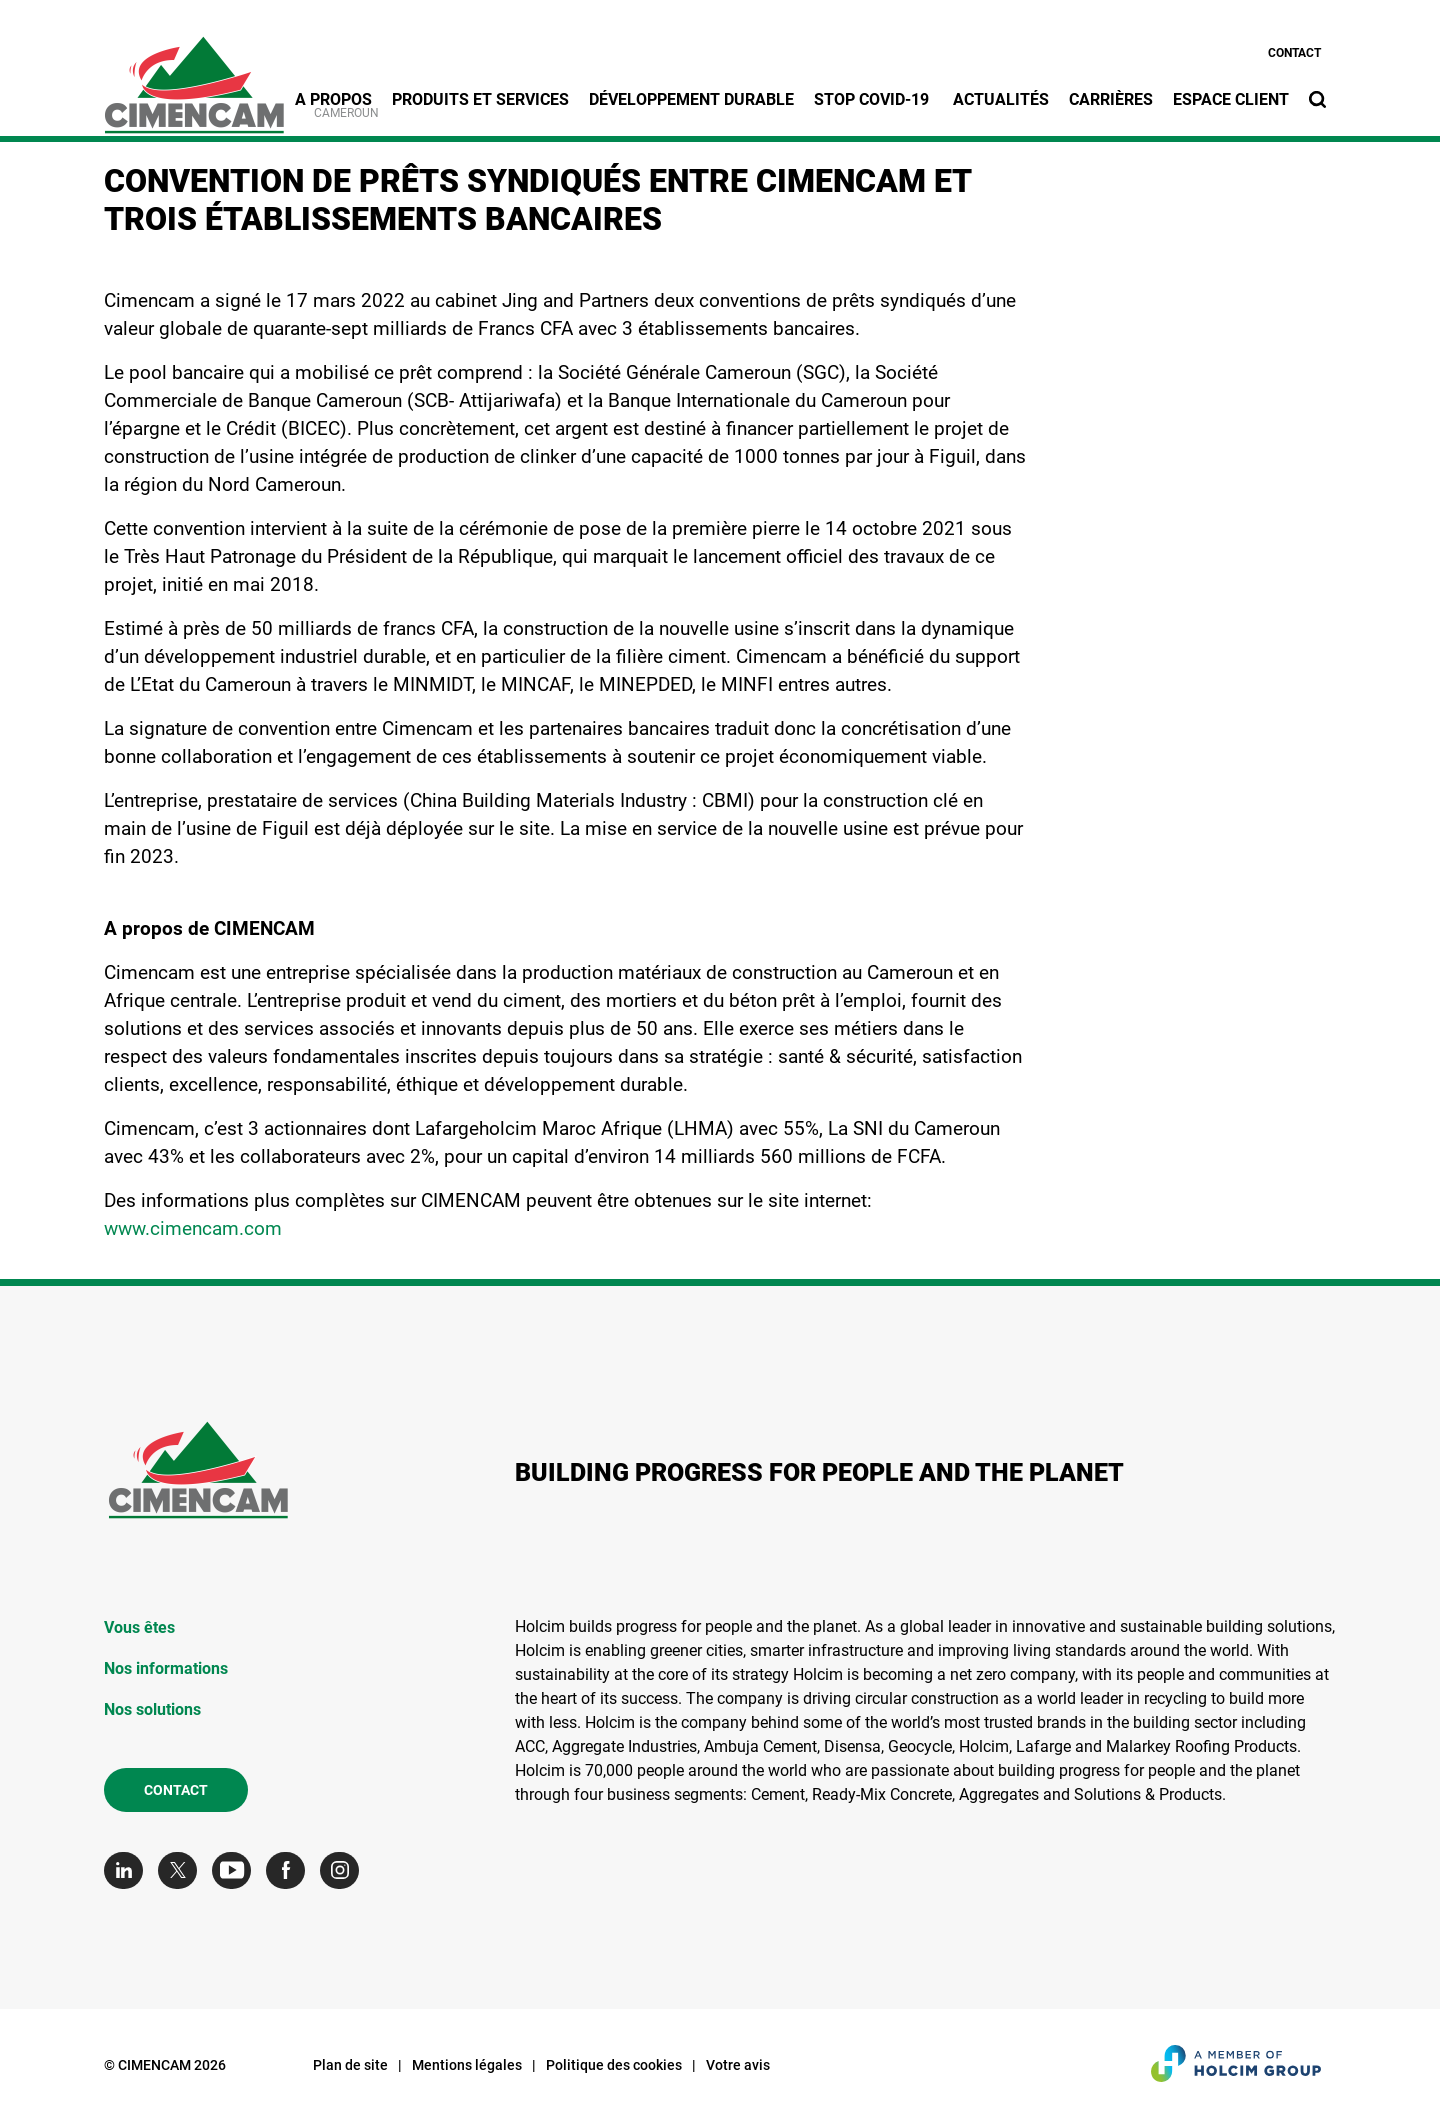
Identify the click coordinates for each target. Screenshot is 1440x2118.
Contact (1294, 53)
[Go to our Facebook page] (290, 1870)
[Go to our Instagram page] (344, 1870)
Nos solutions (152, 1709)
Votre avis (738, 2065)
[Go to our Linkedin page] (128, 1870)
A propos (333, 99)
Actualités (1001, 99)
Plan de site (350, 2065)
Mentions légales (467, 2065)
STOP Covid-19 (873, 99)
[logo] (194, 74)
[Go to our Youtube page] (236, 1870)
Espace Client (1231, 99)
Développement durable (691, 99)
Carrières (1111, 99)
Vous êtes (139, 1627)
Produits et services (480, 99)
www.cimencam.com (193, 1228)
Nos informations (166, 1668)
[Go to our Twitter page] (182, 1870)
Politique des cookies (614, 2065)
